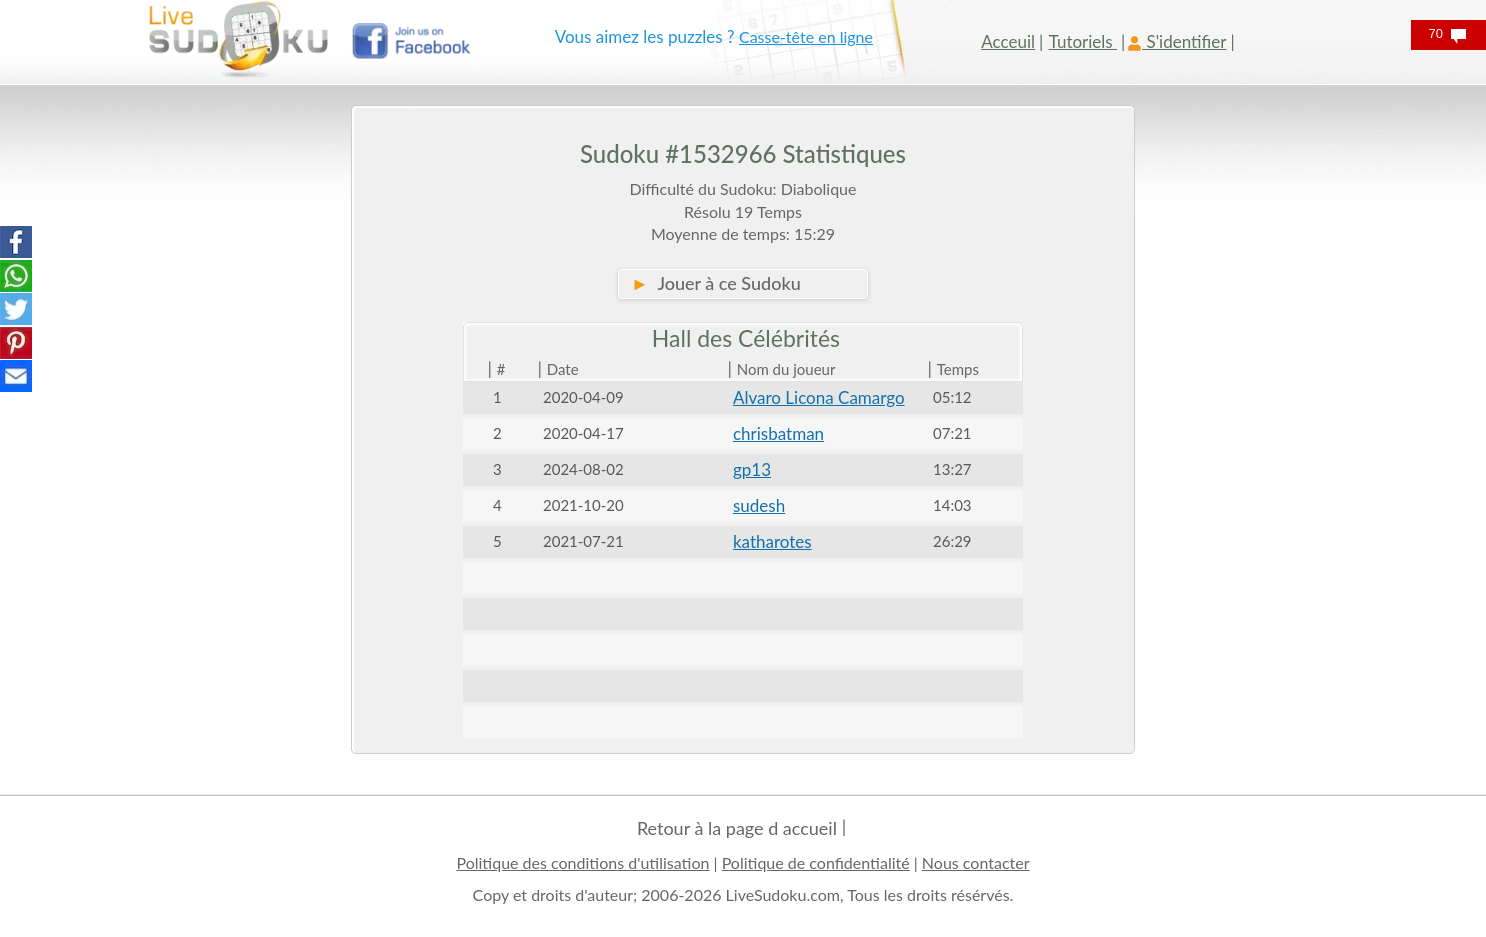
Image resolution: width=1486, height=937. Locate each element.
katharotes (772, 541)
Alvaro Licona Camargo (819, 397)
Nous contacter (976, 862)
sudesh (759, 505)
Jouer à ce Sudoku (716, 283)
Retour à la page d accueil (737, 828)
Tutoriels (1083, 41)
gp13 (752, 469)
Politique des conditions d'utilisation (582, 862)
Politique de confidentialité (816, 862)
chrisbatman (778, 433)
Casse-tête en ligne (806, 36)
